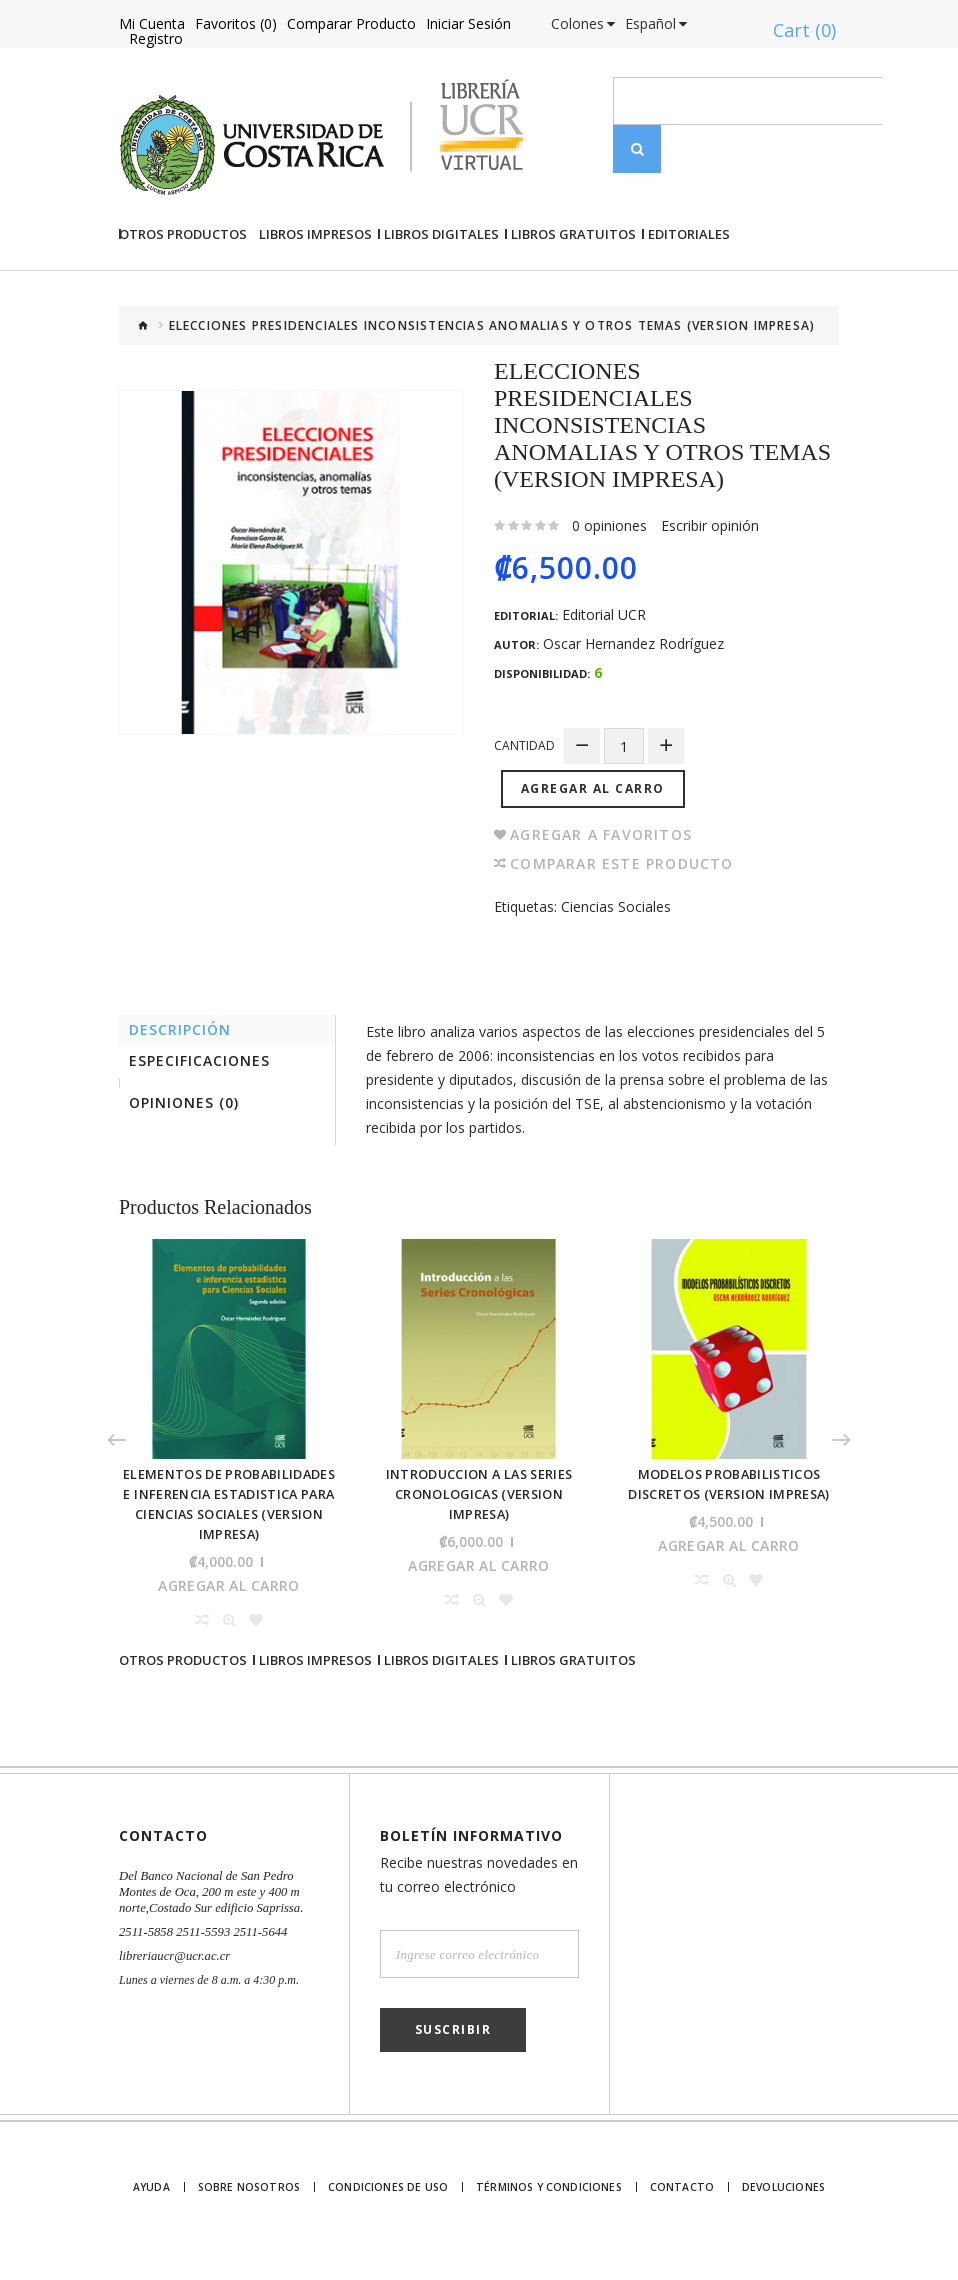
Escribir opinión (710, 593)
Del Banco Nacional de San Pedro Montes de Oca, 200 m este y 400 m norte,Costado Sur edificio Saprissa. (206, 1917)
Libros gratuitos (573, 302)
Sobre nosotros (258, 2212)
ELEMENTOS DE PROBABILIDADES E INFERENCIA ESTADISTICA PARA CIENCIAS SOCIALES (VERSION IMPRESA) (229, 1559)
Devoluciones (782, 2212)
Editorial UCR (604, 683)
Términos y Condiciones (548, 2212)
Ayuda (157, 2212)
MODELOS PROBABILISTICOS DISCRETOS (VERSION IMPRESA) (729, 1550)
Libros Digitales (441, 302)
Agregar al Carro (596, 850)
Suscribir (453, 2054)
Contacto (677, 2212)
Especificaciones (204, 1128)
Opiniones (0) (189, 1173)
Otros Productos (183, 302)
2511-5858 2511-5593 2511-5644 (198, 1957)
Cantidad (524, 813)
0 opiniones (609, 593)
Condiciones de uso (394, 2212)
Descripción (185, 1093)
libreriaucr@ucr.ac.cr (171, 1981)
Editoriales (689, 302)
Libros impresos (315, 302)
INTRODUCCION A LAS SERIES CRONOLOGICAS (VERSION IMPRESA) (479, 1550)
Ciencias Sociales (616, 968)
